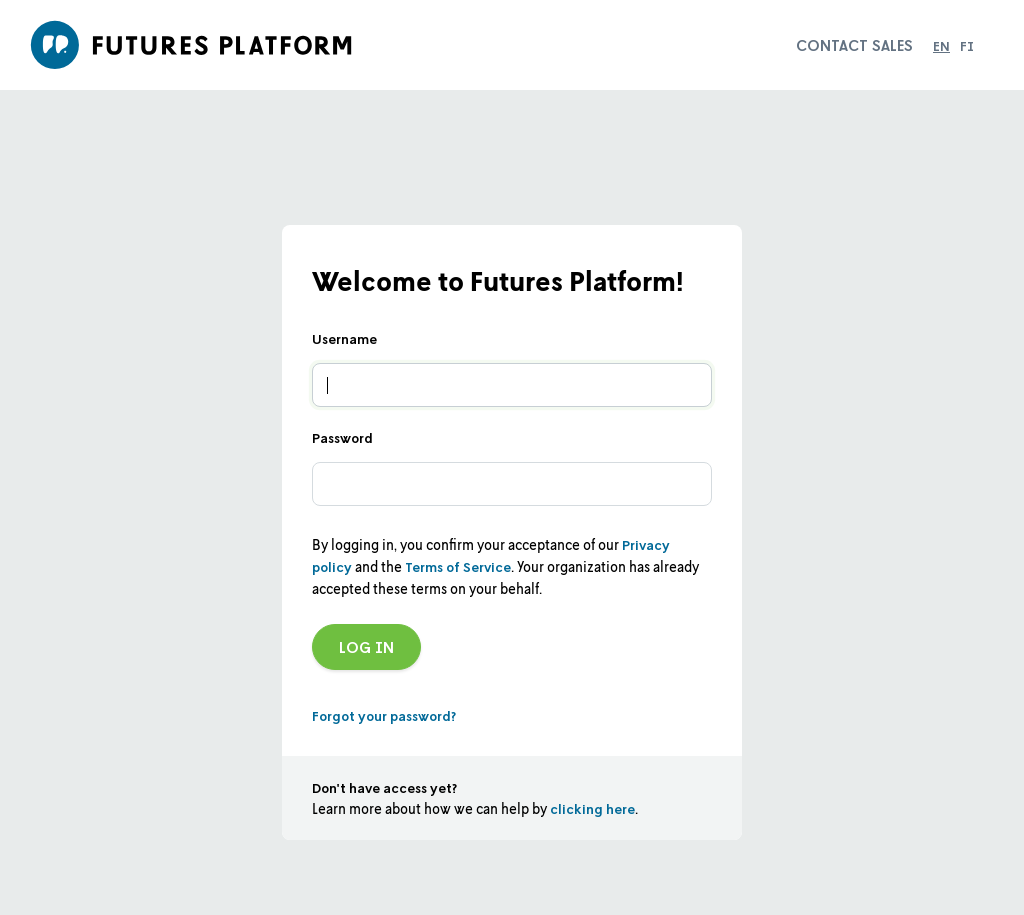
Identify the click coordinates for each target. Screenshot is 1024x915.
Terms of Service (458, 566)
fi (967, 45)
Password (342, 437)
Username (344, 338)
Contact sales (854, 45)
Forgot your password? (384, 715)
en (941, 45)
